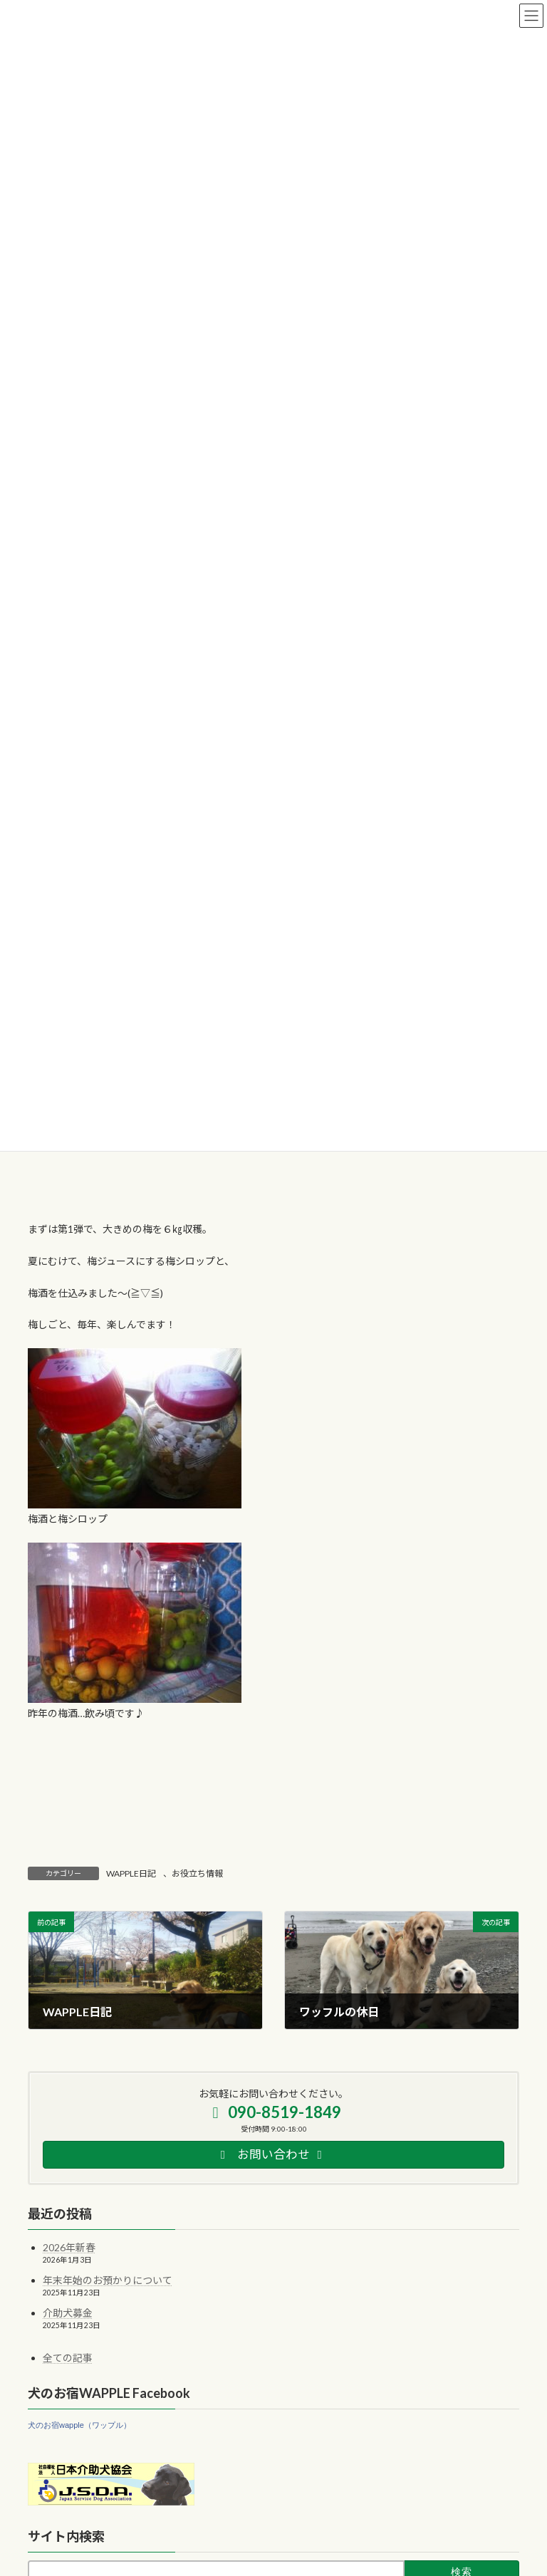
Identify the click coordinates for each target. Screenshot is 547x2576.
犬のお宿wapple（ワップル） (79, 2424)
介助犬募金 (68, 2313)
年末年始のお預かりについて (107, 2280)
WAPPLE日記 (131, 1873)
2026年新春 (69, 2247)
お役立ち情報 (197, 1873)
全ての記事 (68, 2358)
